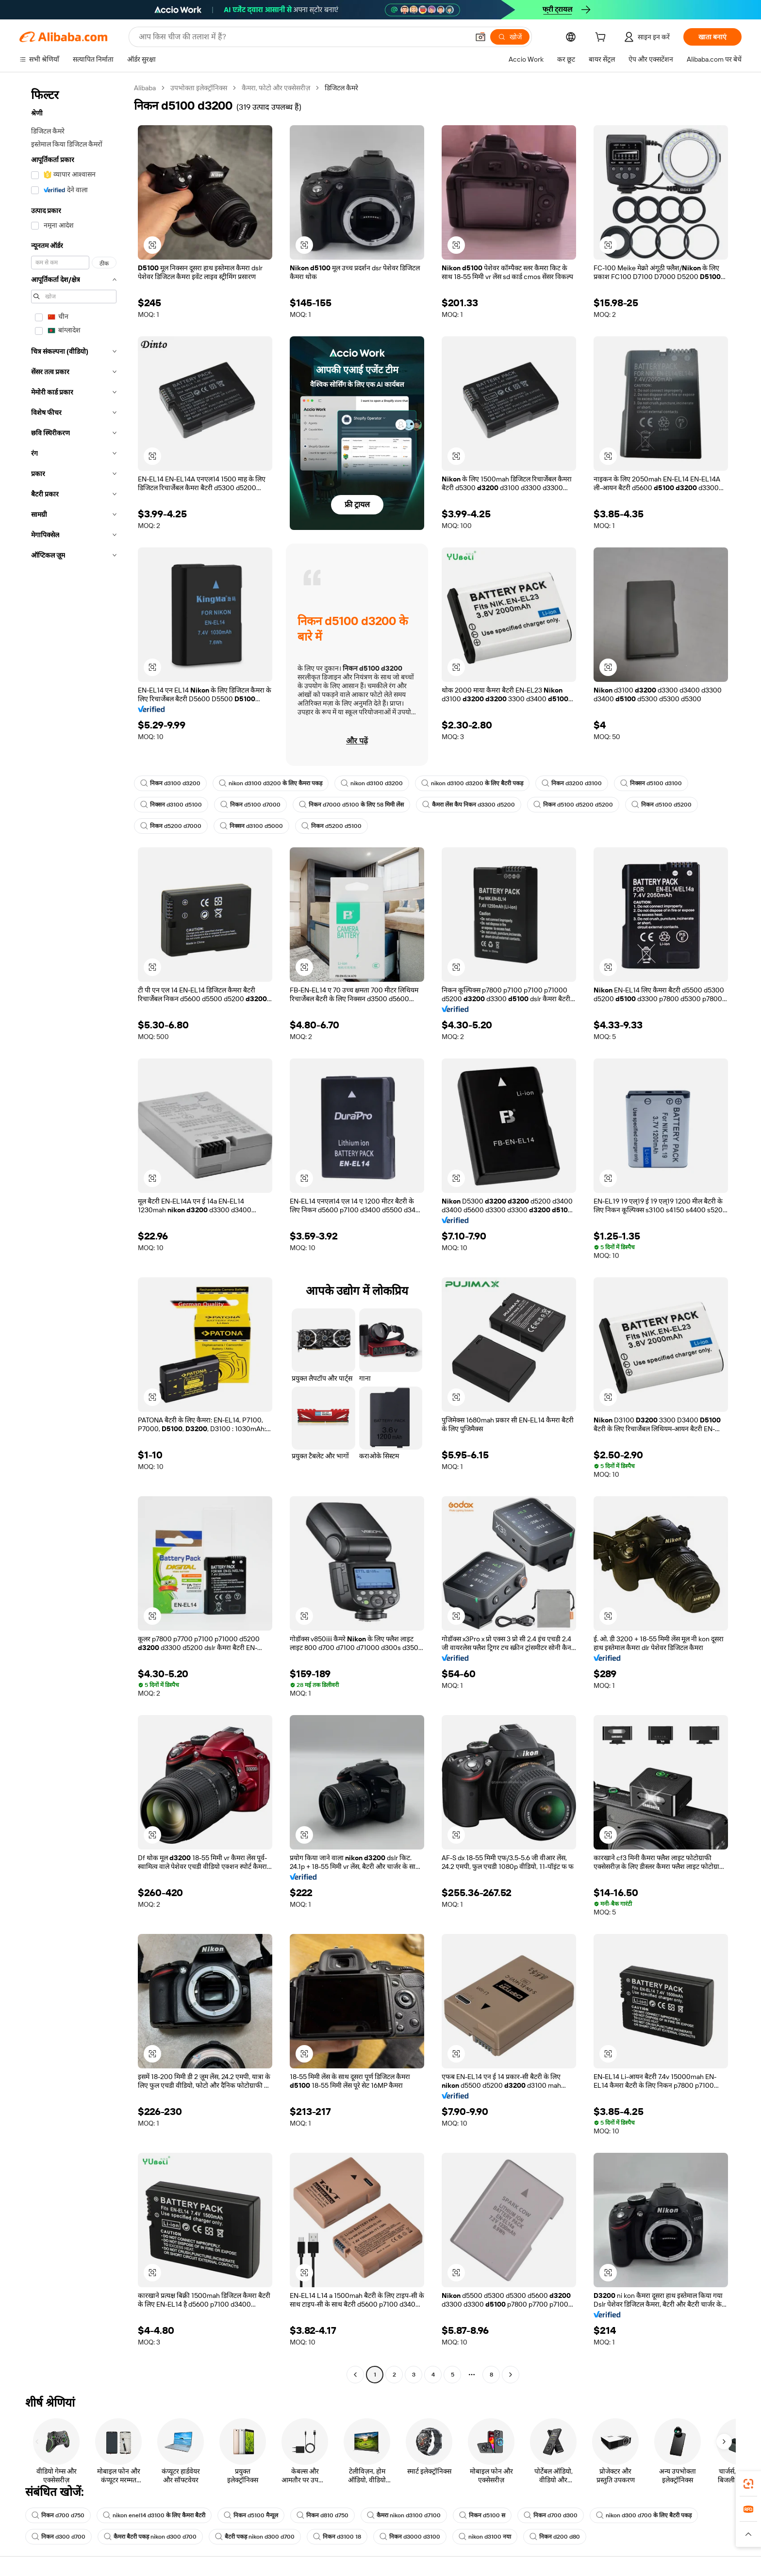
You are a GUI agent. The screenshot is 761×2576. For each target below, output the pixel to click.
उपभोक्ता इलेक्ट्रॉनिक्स (198, 88)
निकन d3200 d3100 (572, 783)
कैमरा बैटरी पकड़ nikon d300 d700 (150, 2537)
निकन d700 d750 (58, 2515)
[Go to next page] (510, 2374)
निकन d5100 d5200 (661, 805)
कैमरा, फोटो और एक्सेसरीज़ (276, 88)
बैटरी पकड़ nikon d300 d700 (255, 2537)
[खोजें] (509, 37)
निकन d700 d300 (551, 2515)
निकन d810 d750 (322, 2515)
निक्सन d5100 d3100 (651, 783)
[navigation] (73, 1232)
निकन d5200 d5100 (331, 826)
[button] (480, 37)
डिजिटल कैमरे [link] (341, 88)
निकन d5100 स (482, 2515)
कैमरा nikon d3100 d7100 (404, 2515)
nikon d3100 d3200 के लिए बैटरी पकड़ (472, 783)
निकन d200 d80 (554, 2537)
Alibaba (145, 88)
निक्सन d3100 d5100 (171, 805)
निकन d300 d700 (58, 2537)
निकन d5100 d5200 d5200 (573, 805)
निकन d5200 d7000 (170, 826)
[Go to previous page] (355, 2374)
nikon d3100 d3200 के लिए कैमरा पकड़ (270, 783)
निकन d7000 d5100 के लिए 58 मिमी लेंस (351, 805)
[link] (748, 2483)
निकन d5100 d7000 (250, 805)
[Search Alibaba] (303, 37)
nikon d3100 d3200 (372, 783)
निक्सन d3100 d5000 (251, 826)
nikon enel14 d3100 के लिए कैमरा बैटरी (154, 2515)
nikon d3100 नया (485, 2537)
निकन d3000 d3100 (410, 2537)
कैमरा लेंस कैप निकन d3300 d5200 (468, 805)
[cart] (602, 38)
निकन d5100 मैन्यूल (251, 2515)
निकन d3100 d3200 (170, 783)
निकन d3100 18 (337, 2537)
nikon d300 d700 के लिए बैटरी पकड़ (644, 2515)
